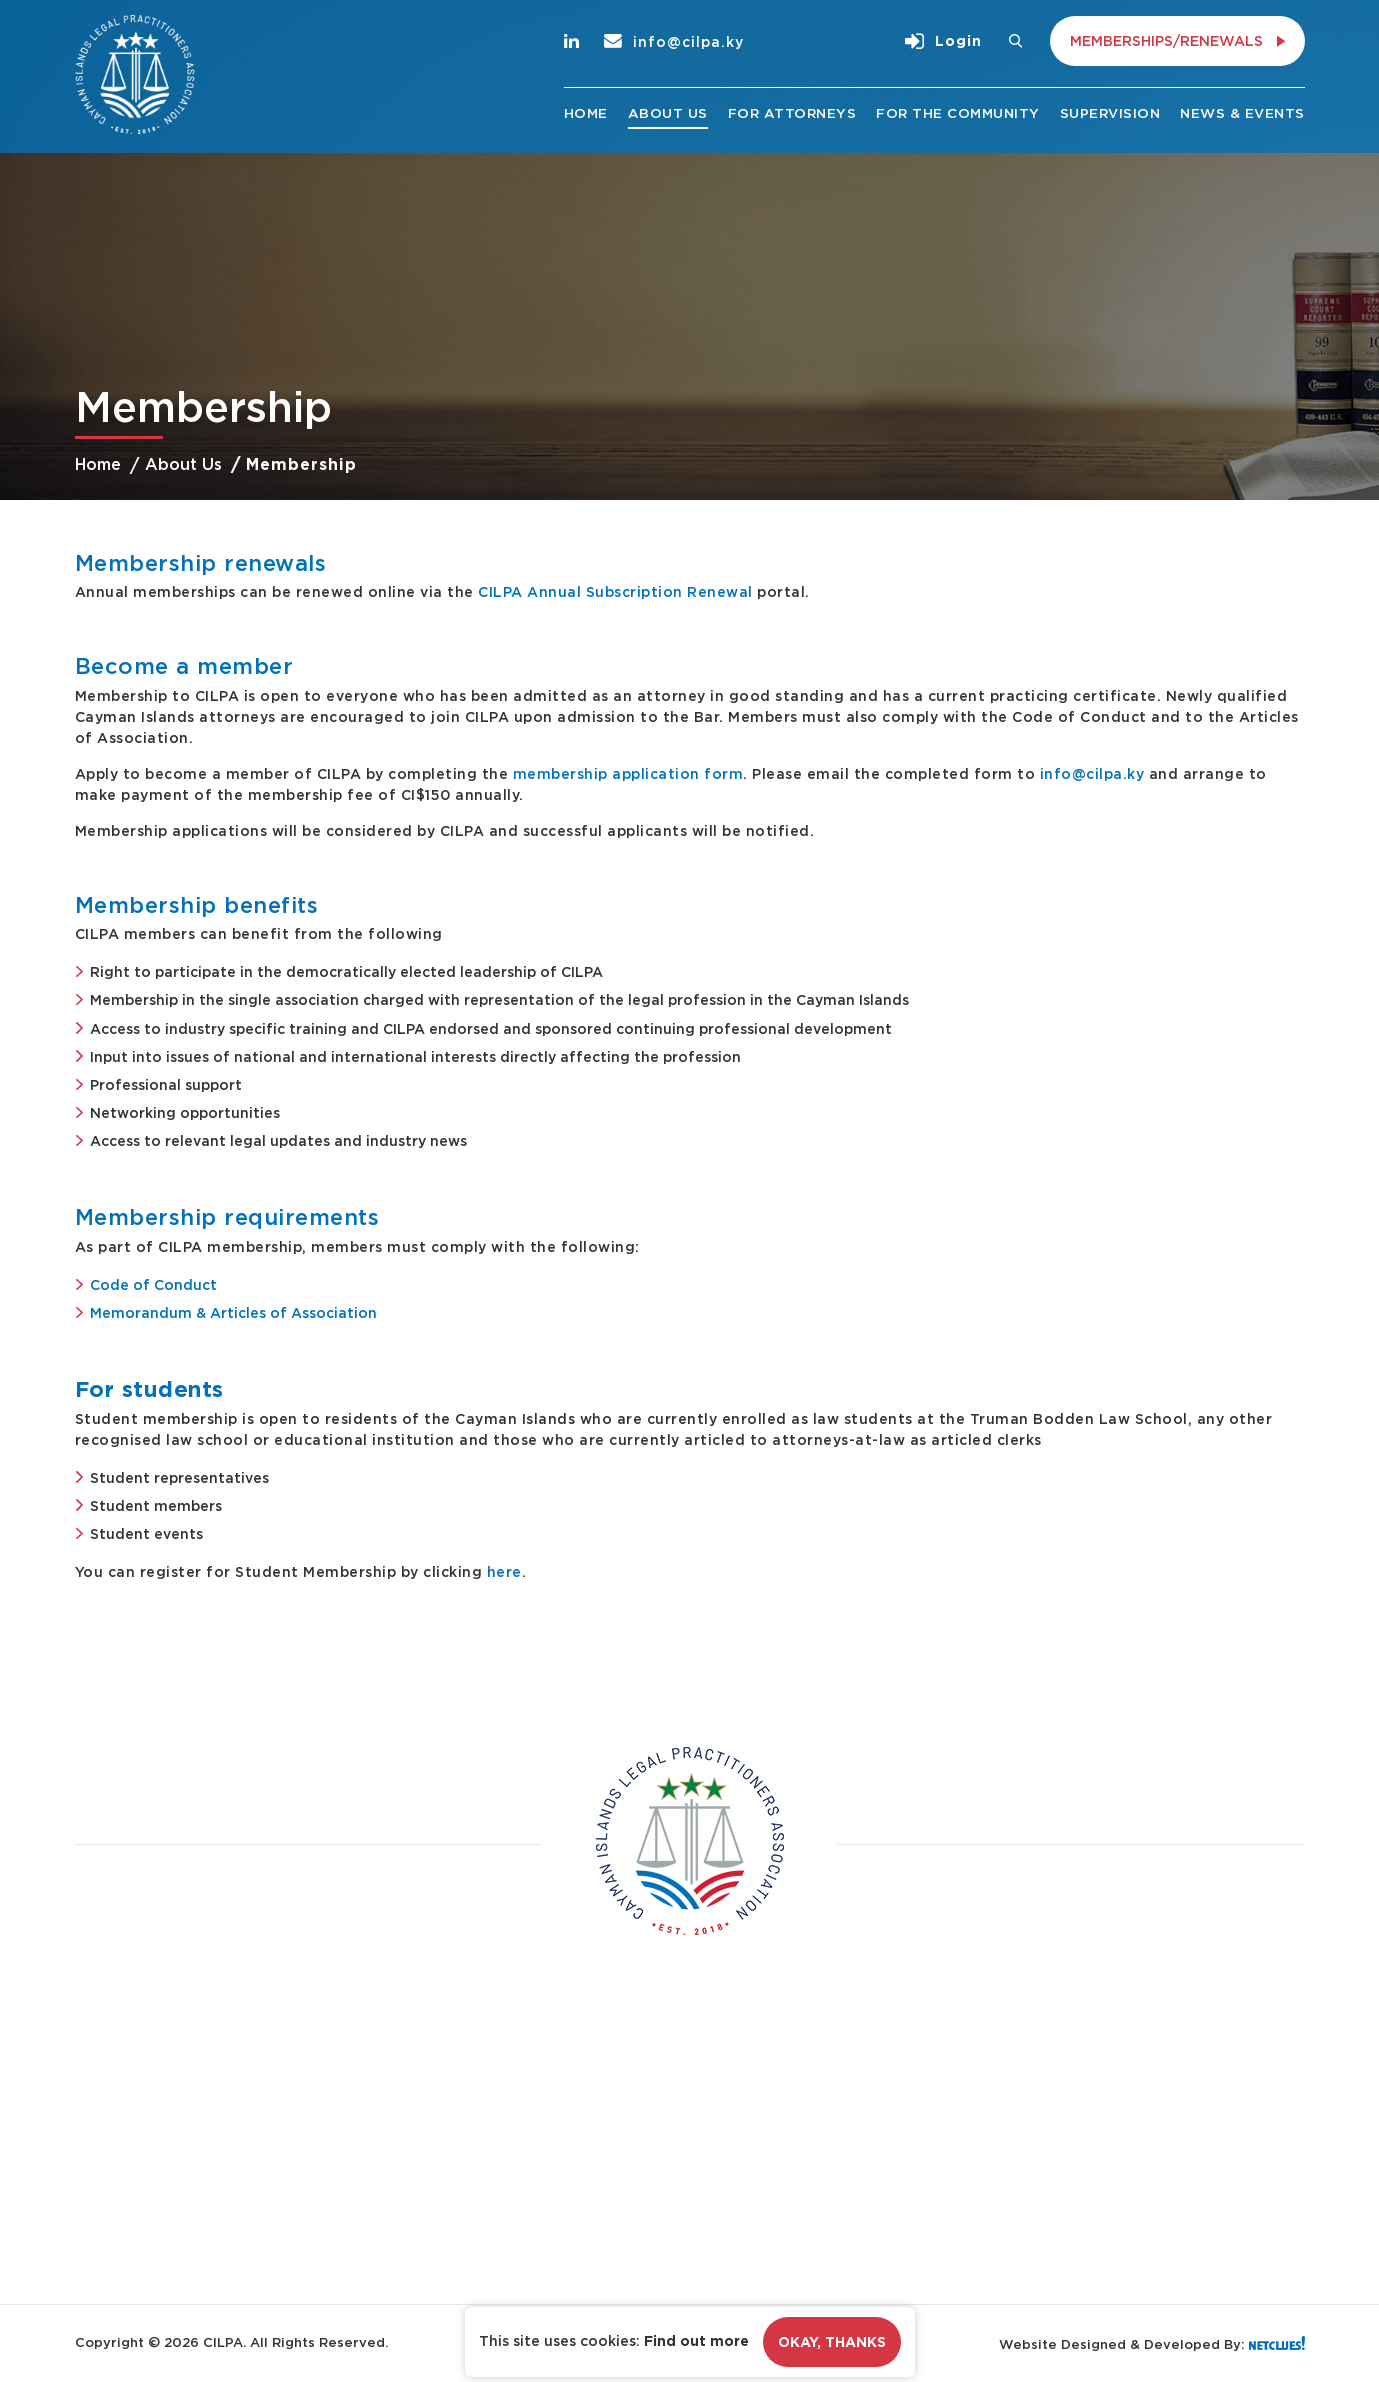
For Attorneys (792, 113)
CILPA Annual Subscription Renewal (615, 591)
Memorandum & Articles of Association (233, 1312)
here (504, 1571)
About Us (668, 113)
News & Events (1242, 113)
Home (586, 113)
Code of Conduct (153, 1284)
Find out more (696, 2341)
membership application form (628, 773)
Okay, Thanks (832, 2342)
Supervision (1110, 113)
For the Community (958, 113)
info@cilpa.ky (674, 41)
